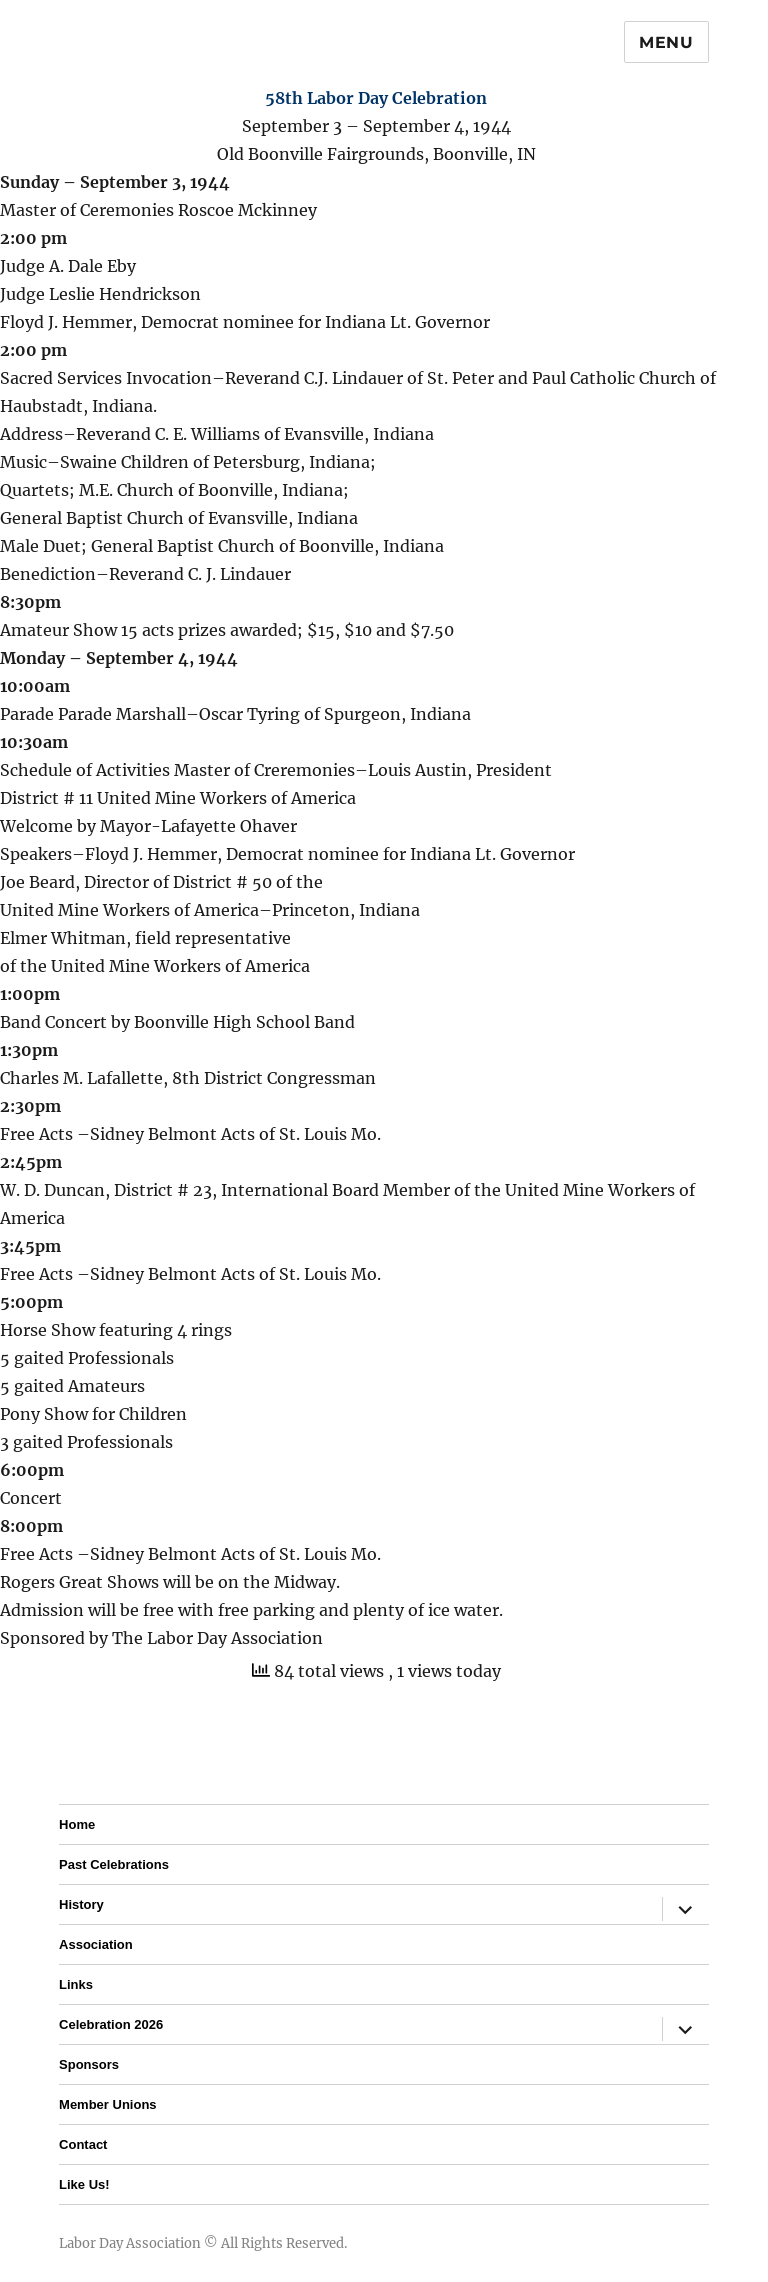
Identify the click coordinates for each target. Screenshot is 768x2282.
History (81, 1904)
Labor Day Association (130, 2243)
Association (96, 1944)
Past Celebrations (114, 1864)
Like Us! (84, 2184)
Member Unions (108, 2104)
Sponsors (89, 2064)
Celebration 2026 (111, 2024)
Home (77, 1824)
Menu (666, 42)
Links (76, 1984)
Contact (83, 2144)
